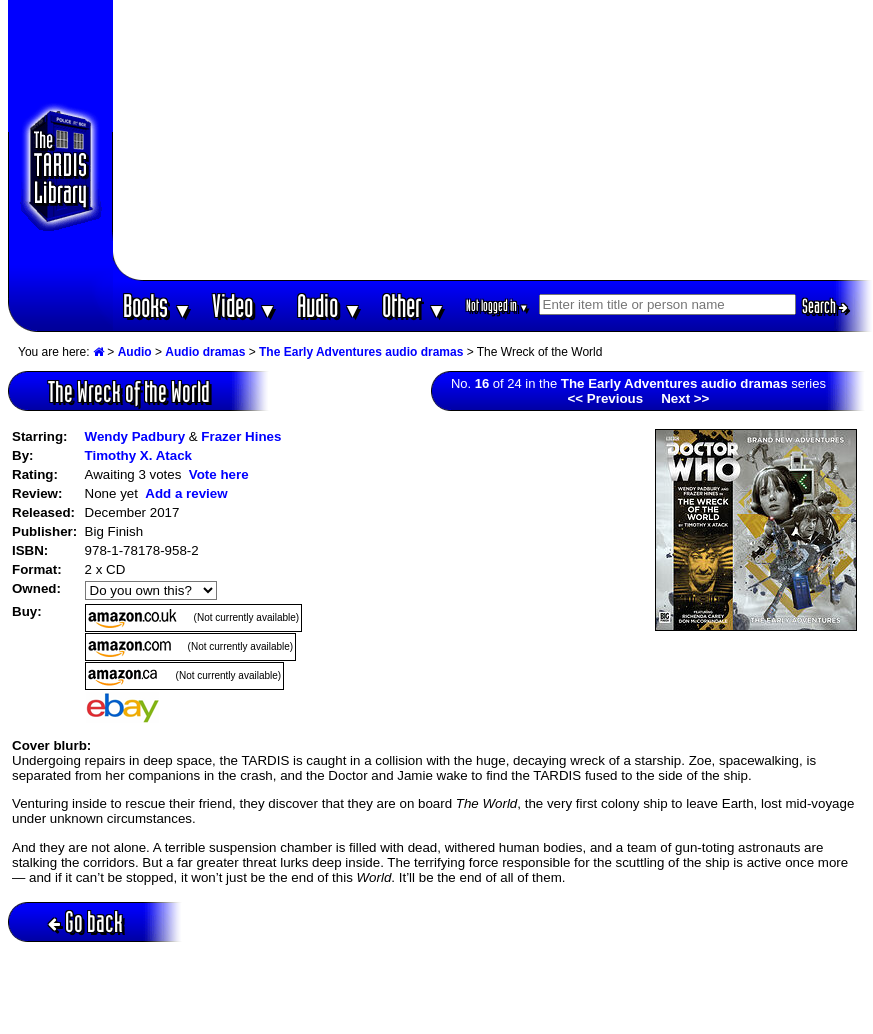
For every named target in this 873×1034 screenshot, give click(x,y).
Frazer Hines (241, 436)
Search (825, 306)
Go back (85, 921)
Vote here (219, 474)
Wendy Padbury (135, 436)
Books (157, 305)
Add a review (186, 493)
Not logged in (497, 305)
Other (414, 305)
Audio (329, 305)
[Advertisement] (493, 140)
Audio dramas (205, 352)
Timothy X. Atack (138, 455)
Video (244, 305)
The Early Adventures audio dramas (361, 352)
